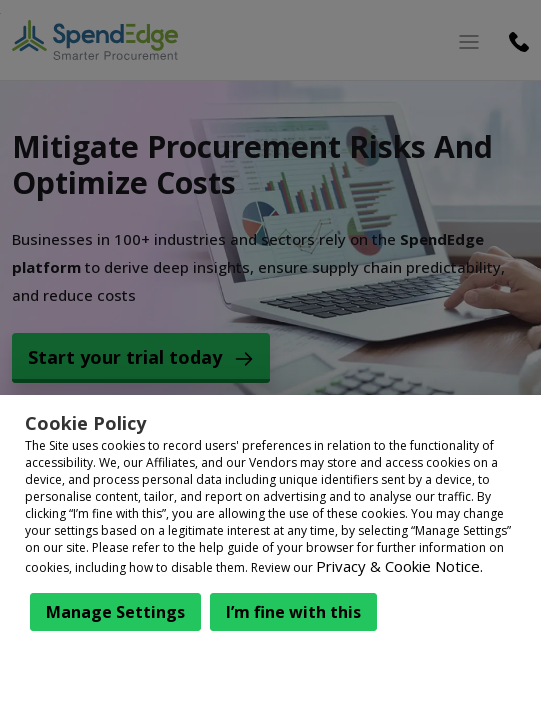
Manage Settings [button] (115, 612)
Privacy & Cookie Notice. (399, 566)
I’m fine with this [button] (293, 612)
